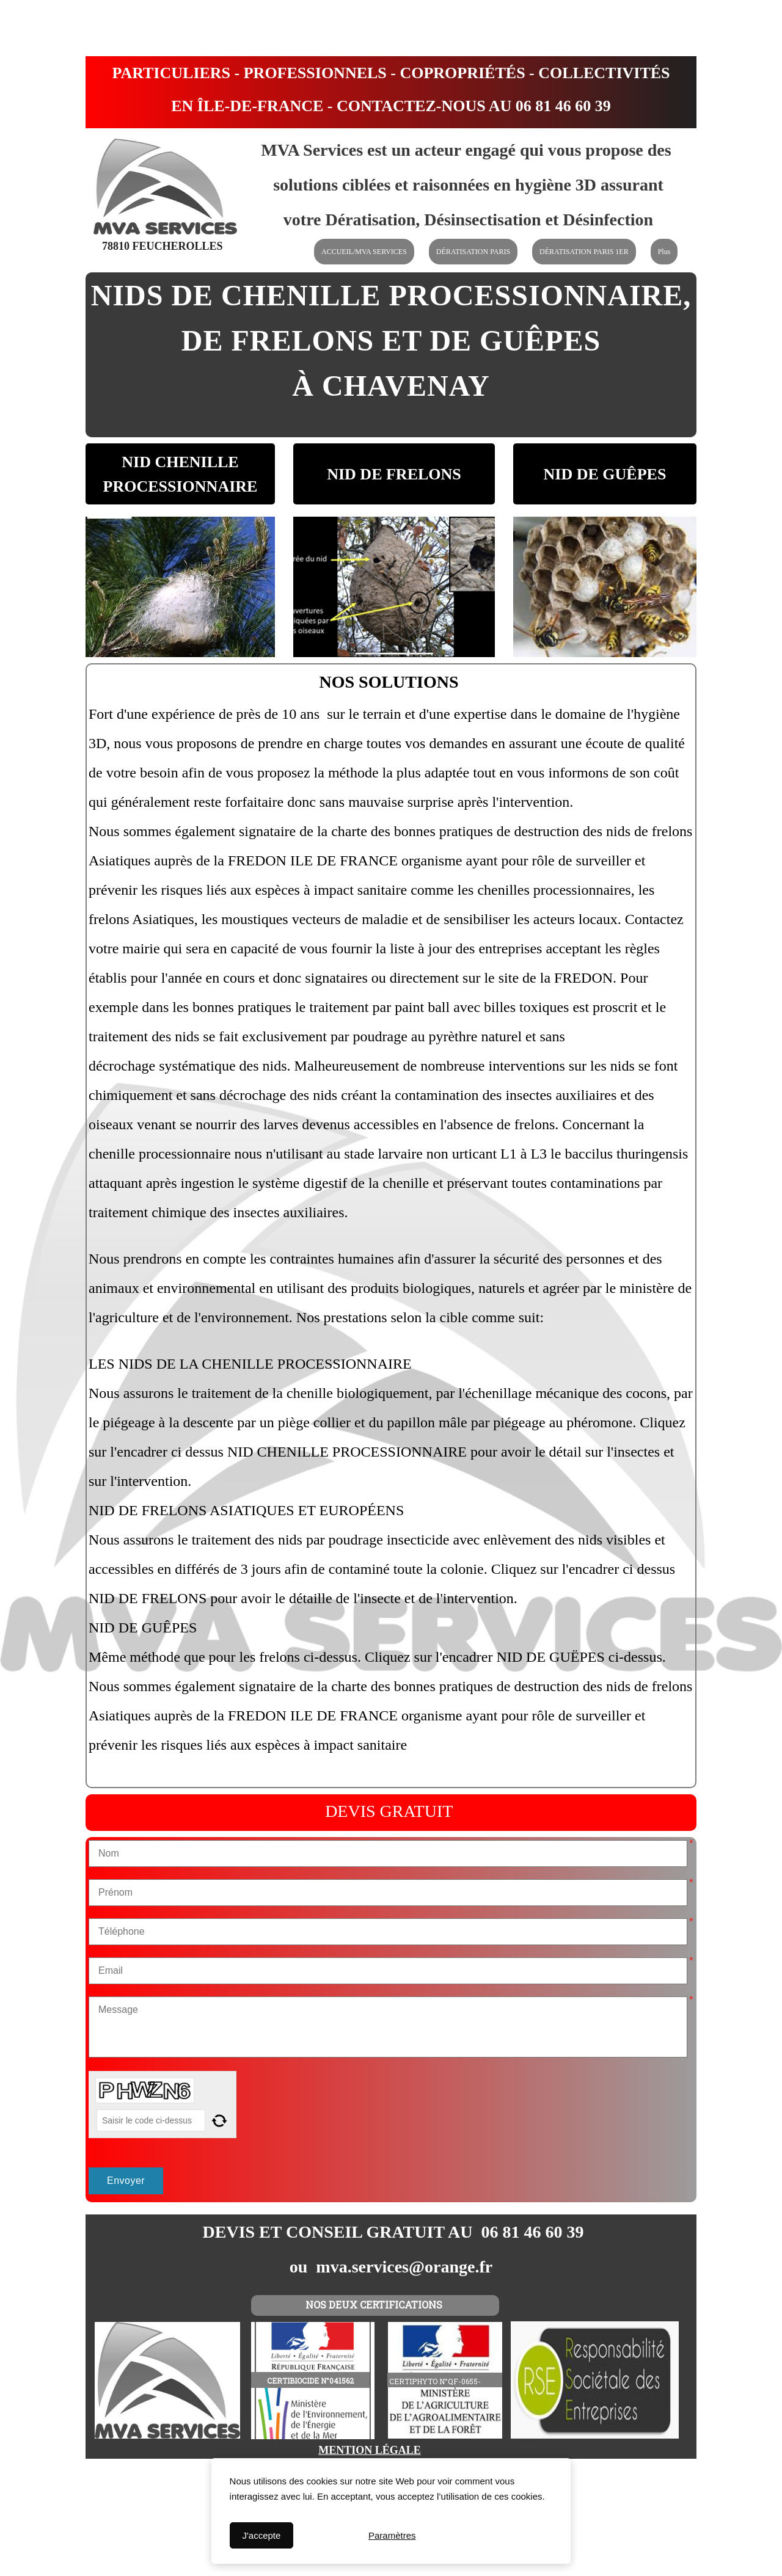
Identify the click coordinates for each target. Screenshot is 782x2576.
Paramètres (392, 2535)
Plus (664, 251)
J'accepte (261, 2535)
